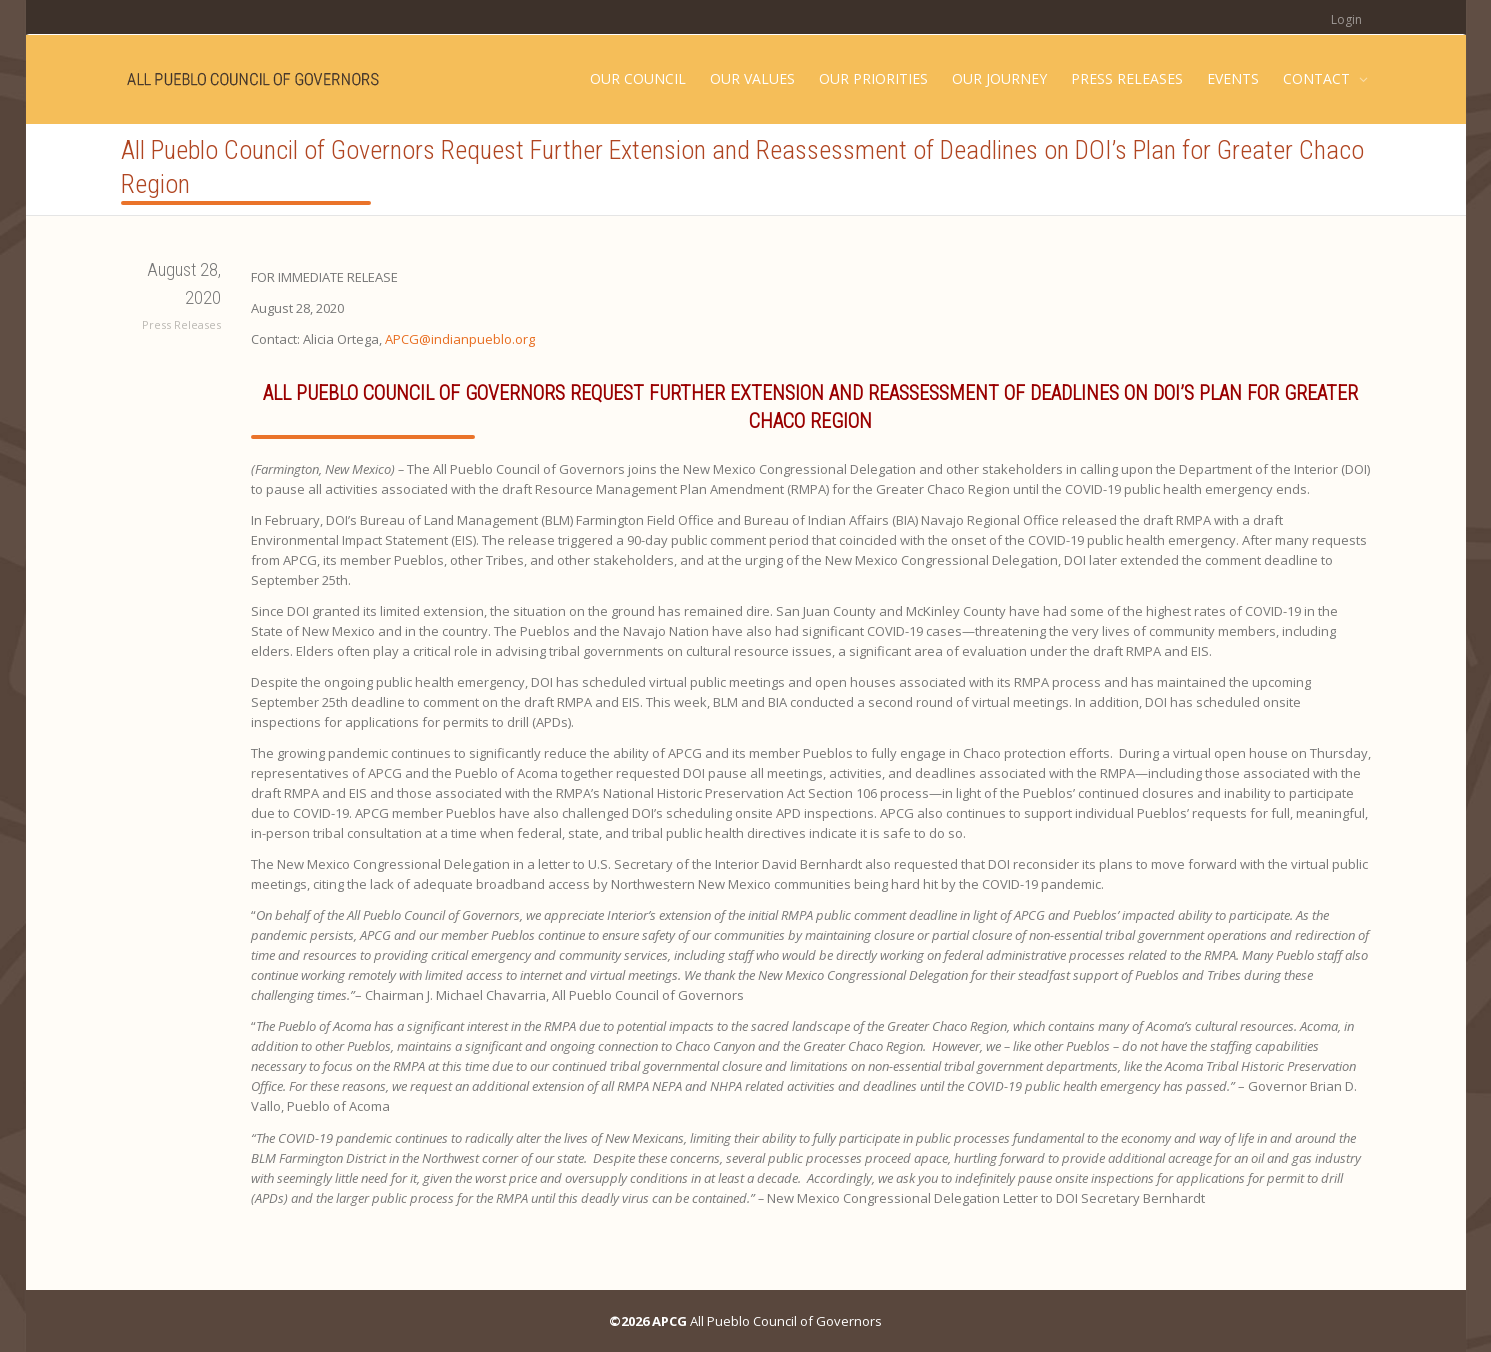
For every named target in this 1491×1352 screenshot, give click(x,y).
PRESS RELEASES (1127, 78)
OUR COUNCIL (638, 78)
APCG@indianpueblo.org (460, 339)
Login (1346, 19)
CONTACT (1318, 78)
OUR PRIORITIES (873, 78)
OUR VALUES (752, 78)
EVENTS (1233, 78)
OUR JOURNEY (999, 78)
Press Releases (181, 324)
